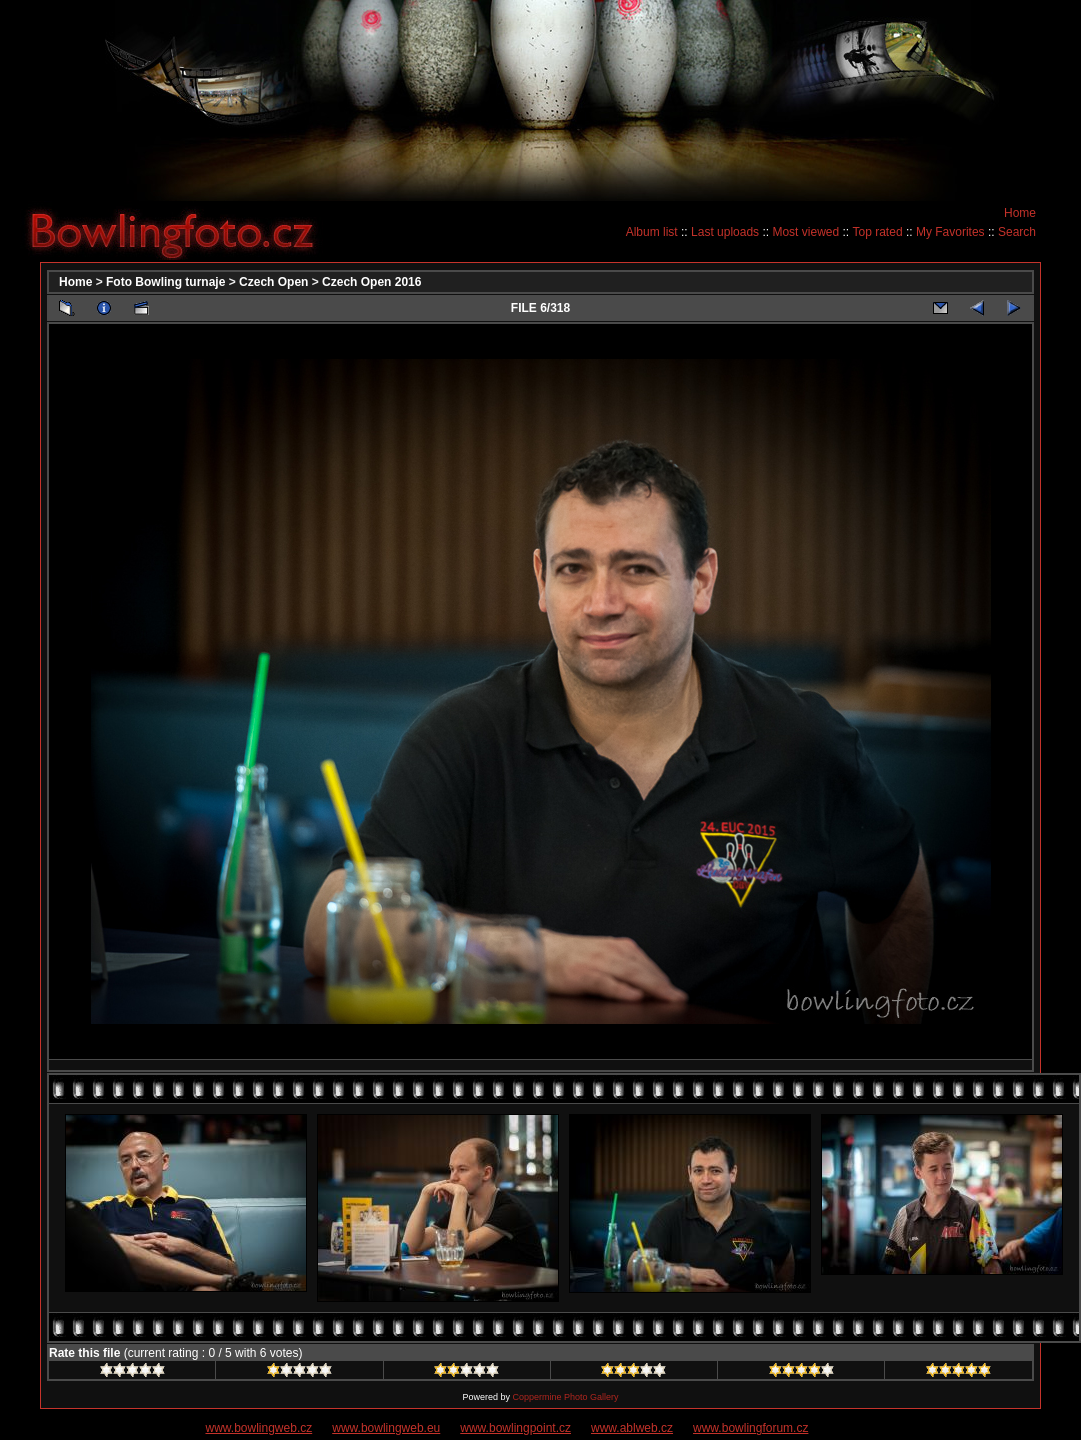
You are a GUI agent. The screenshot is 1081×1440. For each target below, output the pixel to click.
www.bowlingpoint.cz (515, 1428)
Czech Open (273, 282)
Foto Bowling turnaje (165, 282)
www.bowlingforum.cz (750, 1428)
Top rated (878, 232)
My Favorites (950, 232)
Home (1020, 213)
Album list (652, 232)
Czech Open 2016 (371, 282)
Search (1017, 232)
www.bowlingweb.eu (386, 1428)
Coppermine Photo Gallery (565, 1397)
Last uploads (725, 232)
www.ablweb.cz (632, 1428)
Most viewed (805, 232)
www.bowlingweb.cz (259, 1428)
